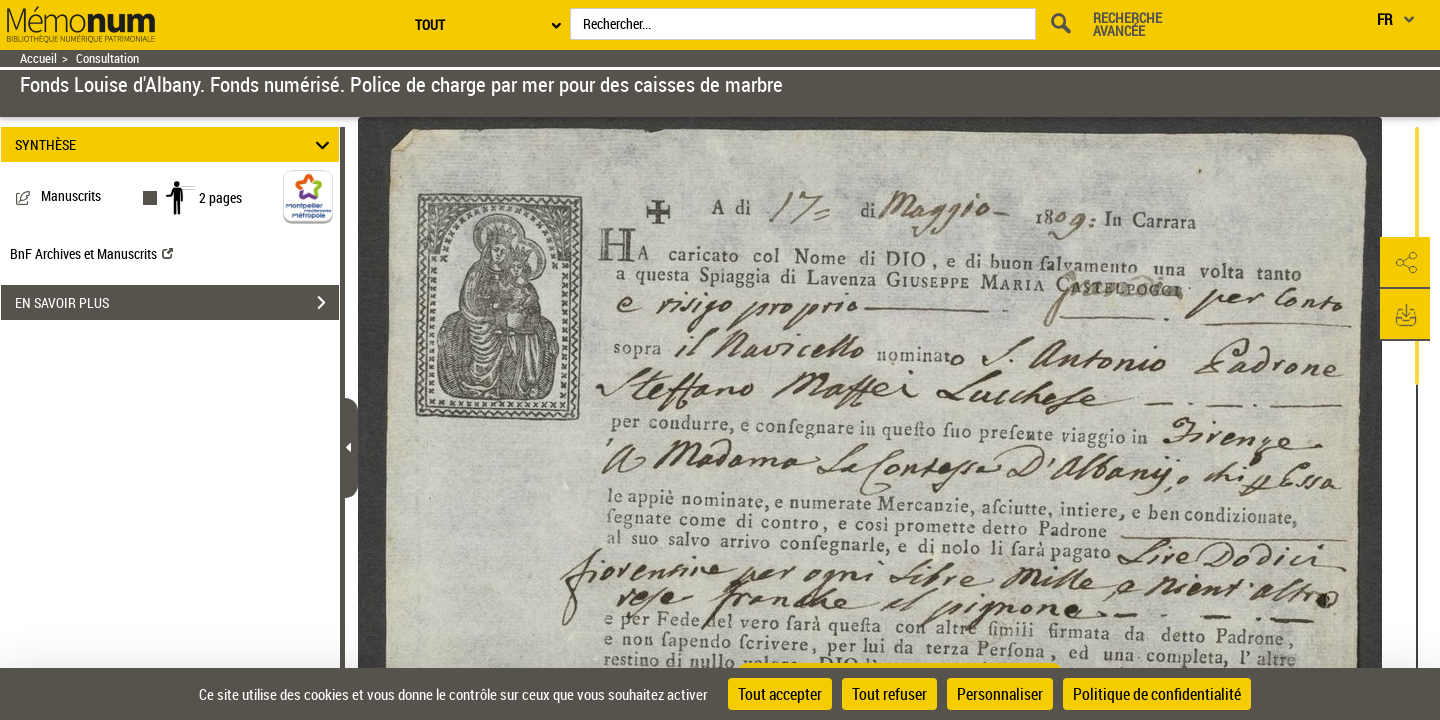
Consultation (107, 58)
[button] (1405, 263)
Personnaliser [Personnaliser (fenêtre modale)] (1000, 694)
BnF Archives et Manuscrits (91, 253)
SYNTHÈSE (175, 144)
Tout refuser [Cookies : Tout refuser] (889, 694)
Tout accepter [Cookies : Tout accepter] (780, 694)
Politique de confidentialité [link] (1157, 694)
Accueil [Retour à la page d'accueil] (38, 58)
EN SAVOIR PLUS (177, 303)
